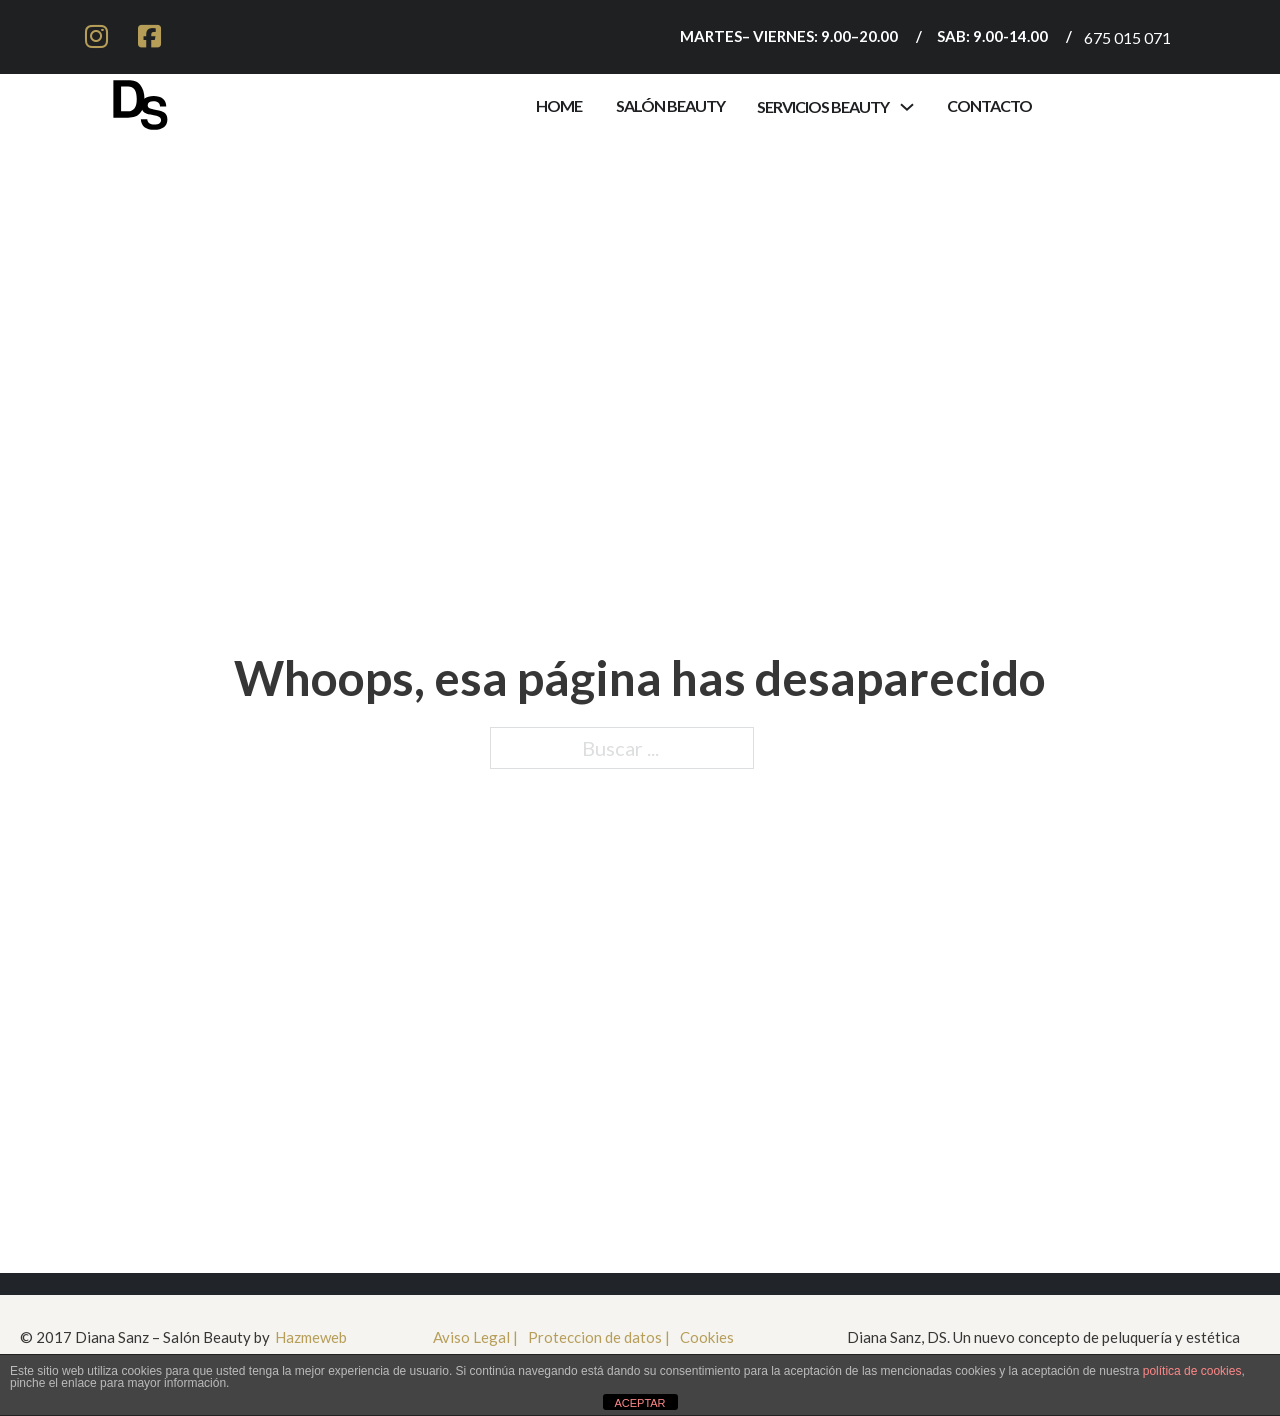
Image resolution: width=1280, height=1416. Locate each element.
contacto (989, 105)
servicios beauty (823, 106)
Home (559, 105)
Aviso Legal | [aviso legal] (475, 1337)
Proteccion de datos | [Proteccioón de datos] (599, 1337)
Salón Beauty (670, 105)
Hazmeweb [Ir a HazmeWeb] (311, 1337)
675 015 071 (1127, 37)
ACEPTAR (639, 1403)
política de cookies (1192, 1371)
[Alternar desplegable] (907, 107)
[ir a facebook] (149, 37)
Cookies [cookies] (707, 1337)
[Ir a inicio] (140, 101)
